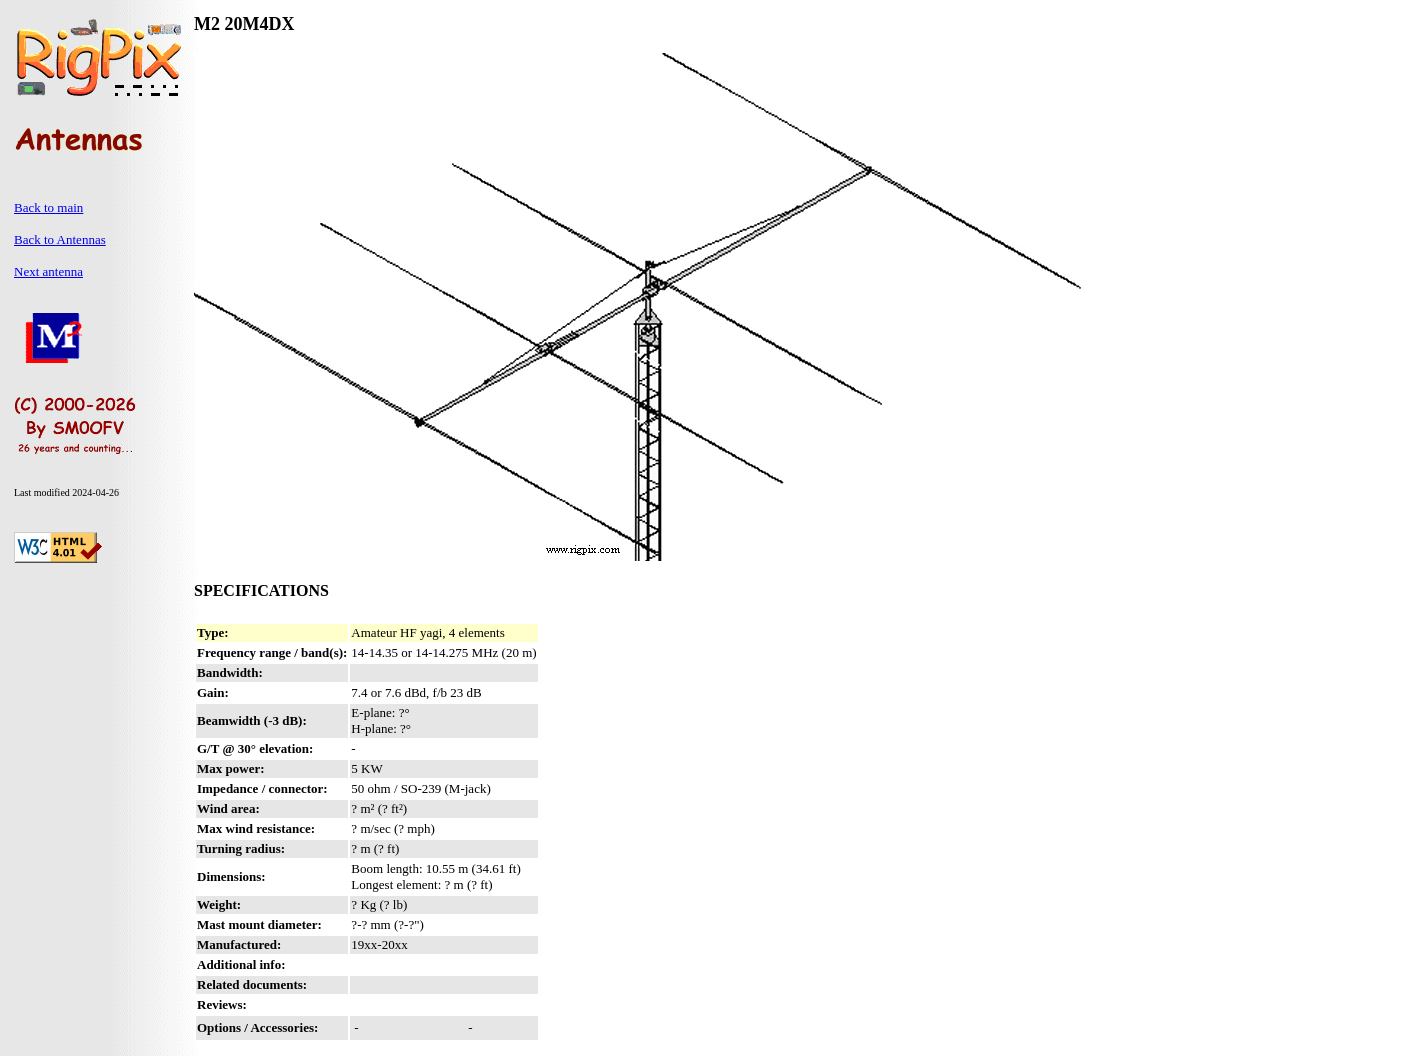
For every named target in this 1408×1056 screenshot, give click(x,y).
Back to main (48, 207)
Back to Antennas (60, 239)
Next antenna (48, 271)
